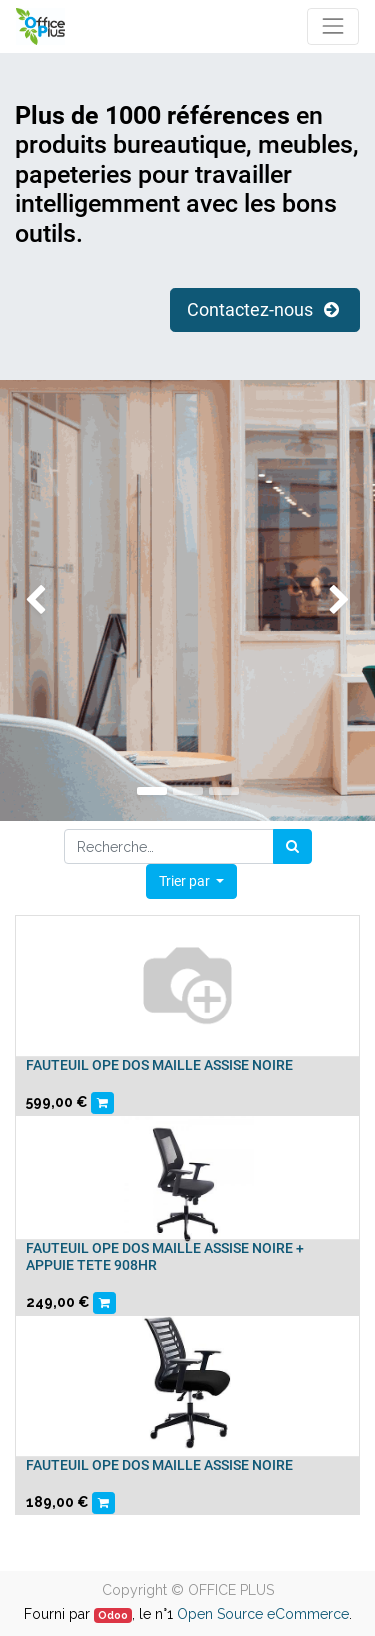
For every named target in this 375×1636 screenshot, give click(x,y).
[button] (192, 881)
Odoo (113, 1615)
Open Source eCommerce (263, 1614)
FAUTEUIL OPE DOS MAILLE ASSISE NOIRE (159, 1065)
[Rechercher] (292, 846)
